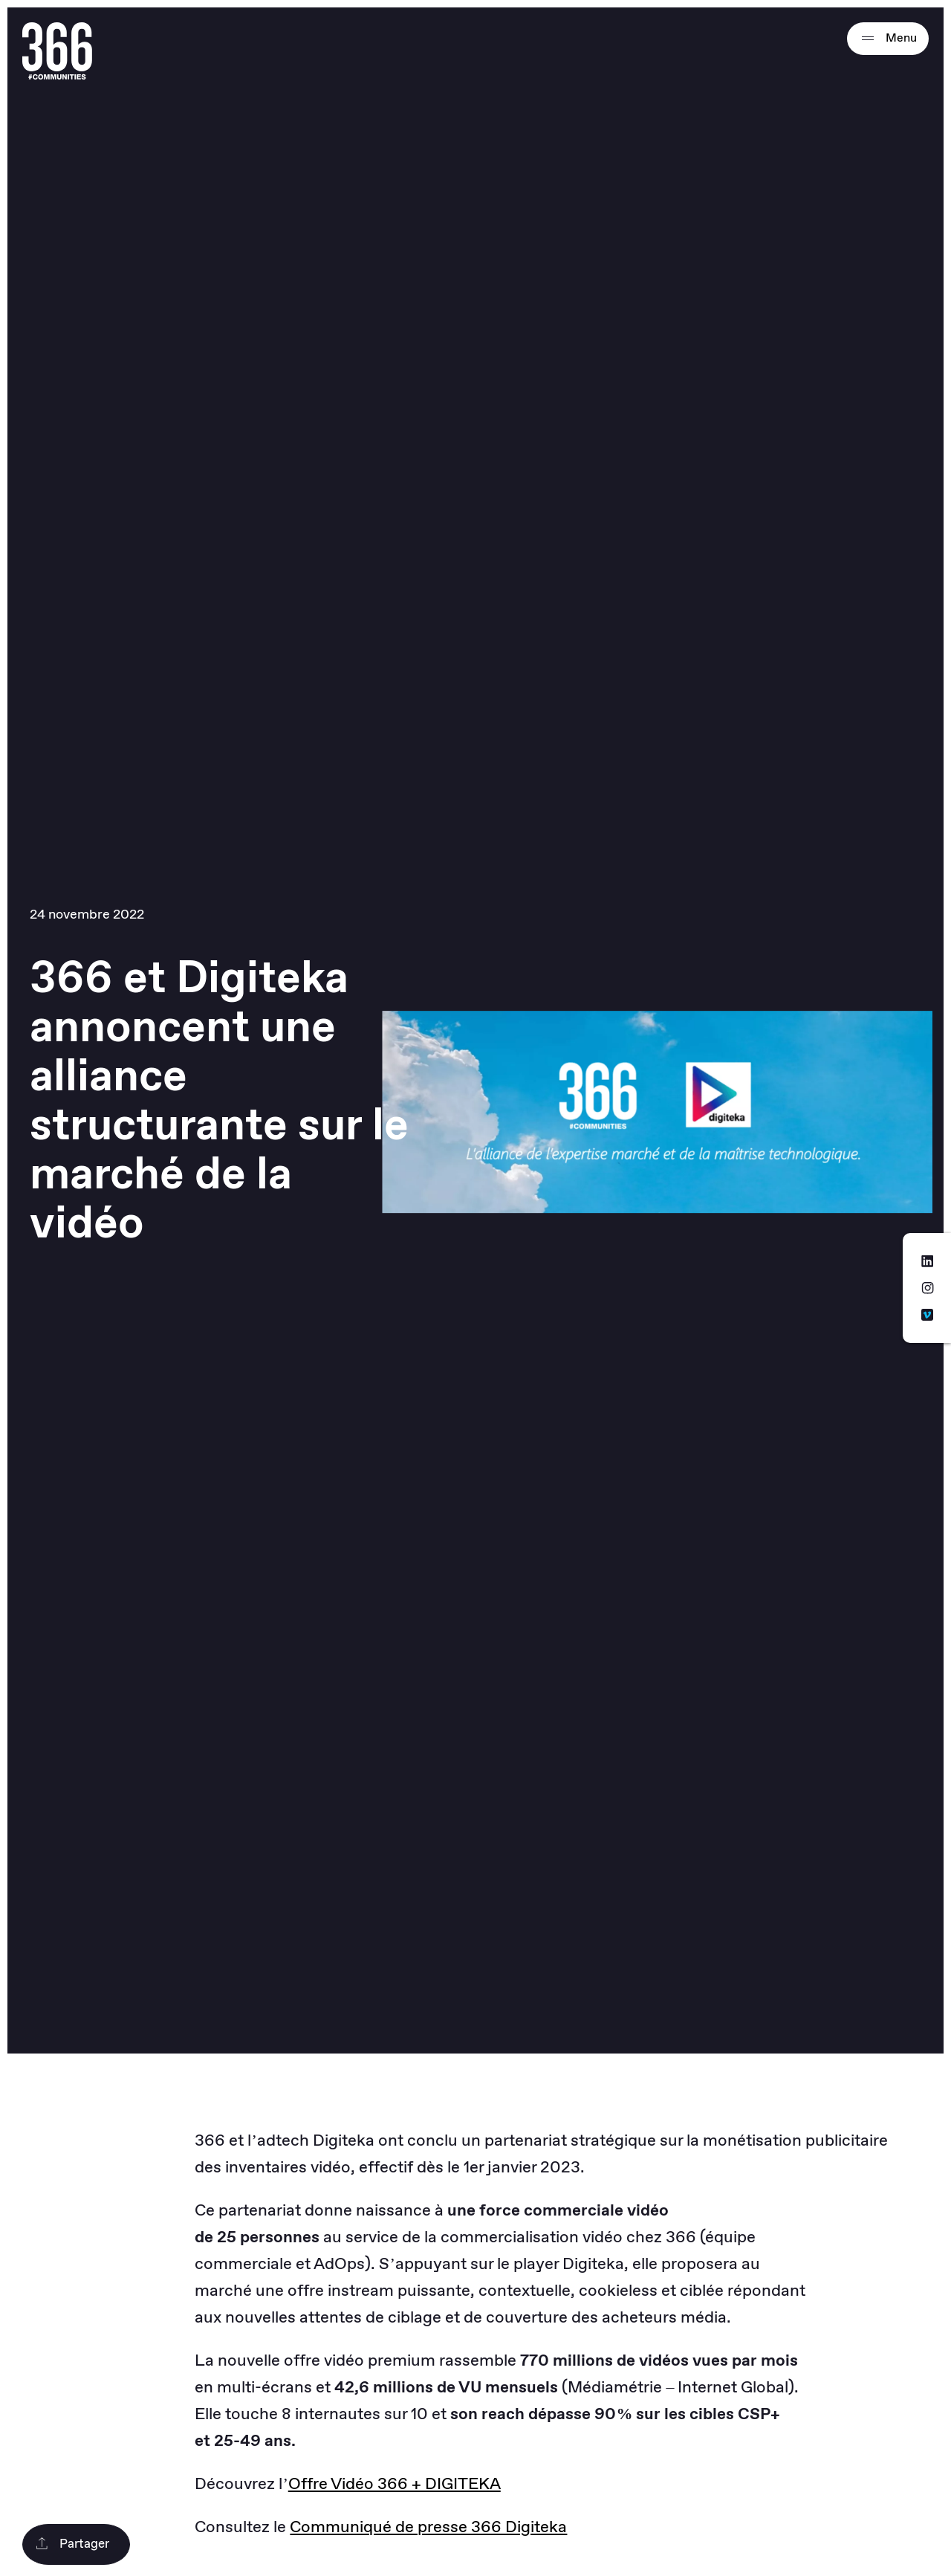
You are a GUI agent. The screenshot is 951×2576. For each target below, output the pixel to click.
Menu (888, 39)
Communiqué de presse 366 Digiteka (428, 2528)
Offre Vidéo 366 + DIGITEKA (394, 2484)
